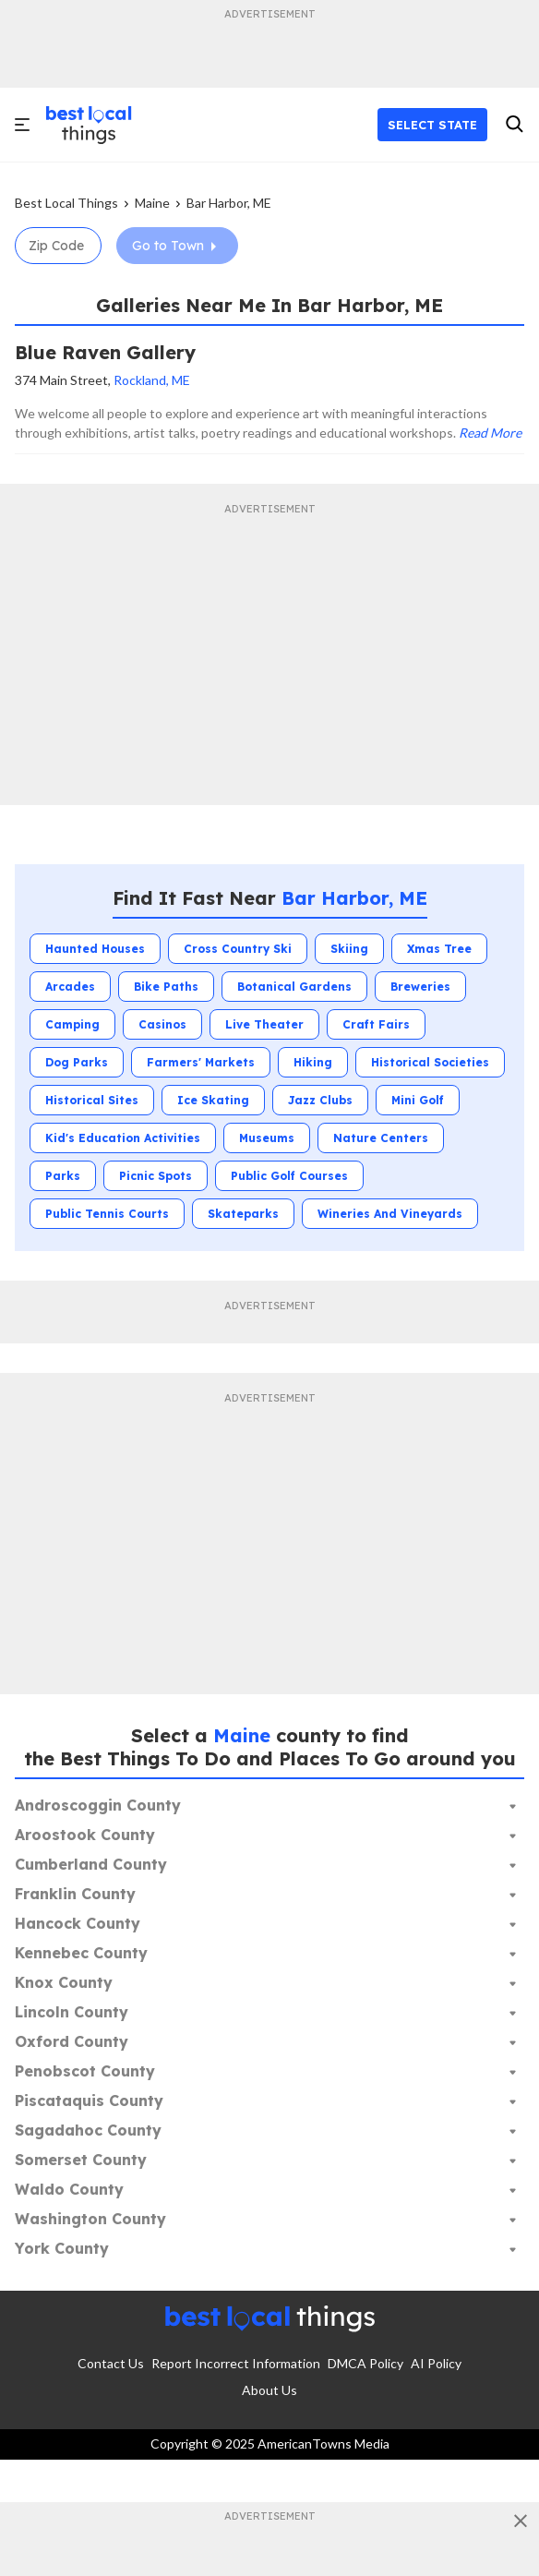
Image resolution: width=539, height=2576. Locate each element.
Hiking (312, 1062)
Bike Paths (166, 986)
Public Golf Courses (289, 1176)
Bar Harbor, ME (228, 203)
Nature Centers (380, 1138)
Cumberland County (91, 1864)
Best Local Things (66, 203)
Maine (152, 203)
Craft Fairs (376, 1024)
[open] (23, 124)
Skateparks (243, 1214)
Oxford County (71, 2041)
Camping (72, 1024)
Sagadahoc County (88, 2130)
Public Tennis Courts (107, 1214)
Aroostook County (85, 1834)
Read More (490, 432)
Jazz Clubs (320, 1100)
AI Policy (436, 2363)
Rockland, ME (152, 380)
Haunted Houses (95, 949)
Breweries (420, 986)
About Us (269, 2390)
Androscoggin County (98, 1805)
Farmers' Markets (201, 1062)
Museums (266, 1138)
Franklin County (75, 1893)
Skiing (349, 949)
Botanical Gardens (294, 986)
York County (62, 2248)
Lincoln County (71, 2012)
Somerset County (81, 2159)
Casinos (162, 1024)
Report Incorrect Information (235, 2363)
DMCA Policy (365, 2363)
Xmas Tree (439, 949)
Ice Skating (213, 1100)
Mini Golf (417, 1100)
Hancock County (77, 1923)
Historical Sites (91, 1100)
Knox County (64, 1982)
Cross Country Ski (238, 949)
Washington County (90, 2218)
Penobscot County (85, 2071)
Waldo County (69, 2189)
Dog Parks (76, 1062)
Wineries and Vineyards (389, 1214)
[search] (514, 124)
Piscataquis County (89, 2100)
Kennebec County (81, 1953)
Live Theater (264, 1024)
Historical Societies (430, 1062)
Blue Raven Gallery (105, 352)
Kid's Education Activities (122, 1138)
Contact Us (111, 2363)
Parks (62, 1176)
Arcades (70, 986)
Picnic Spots (155, 1176)
